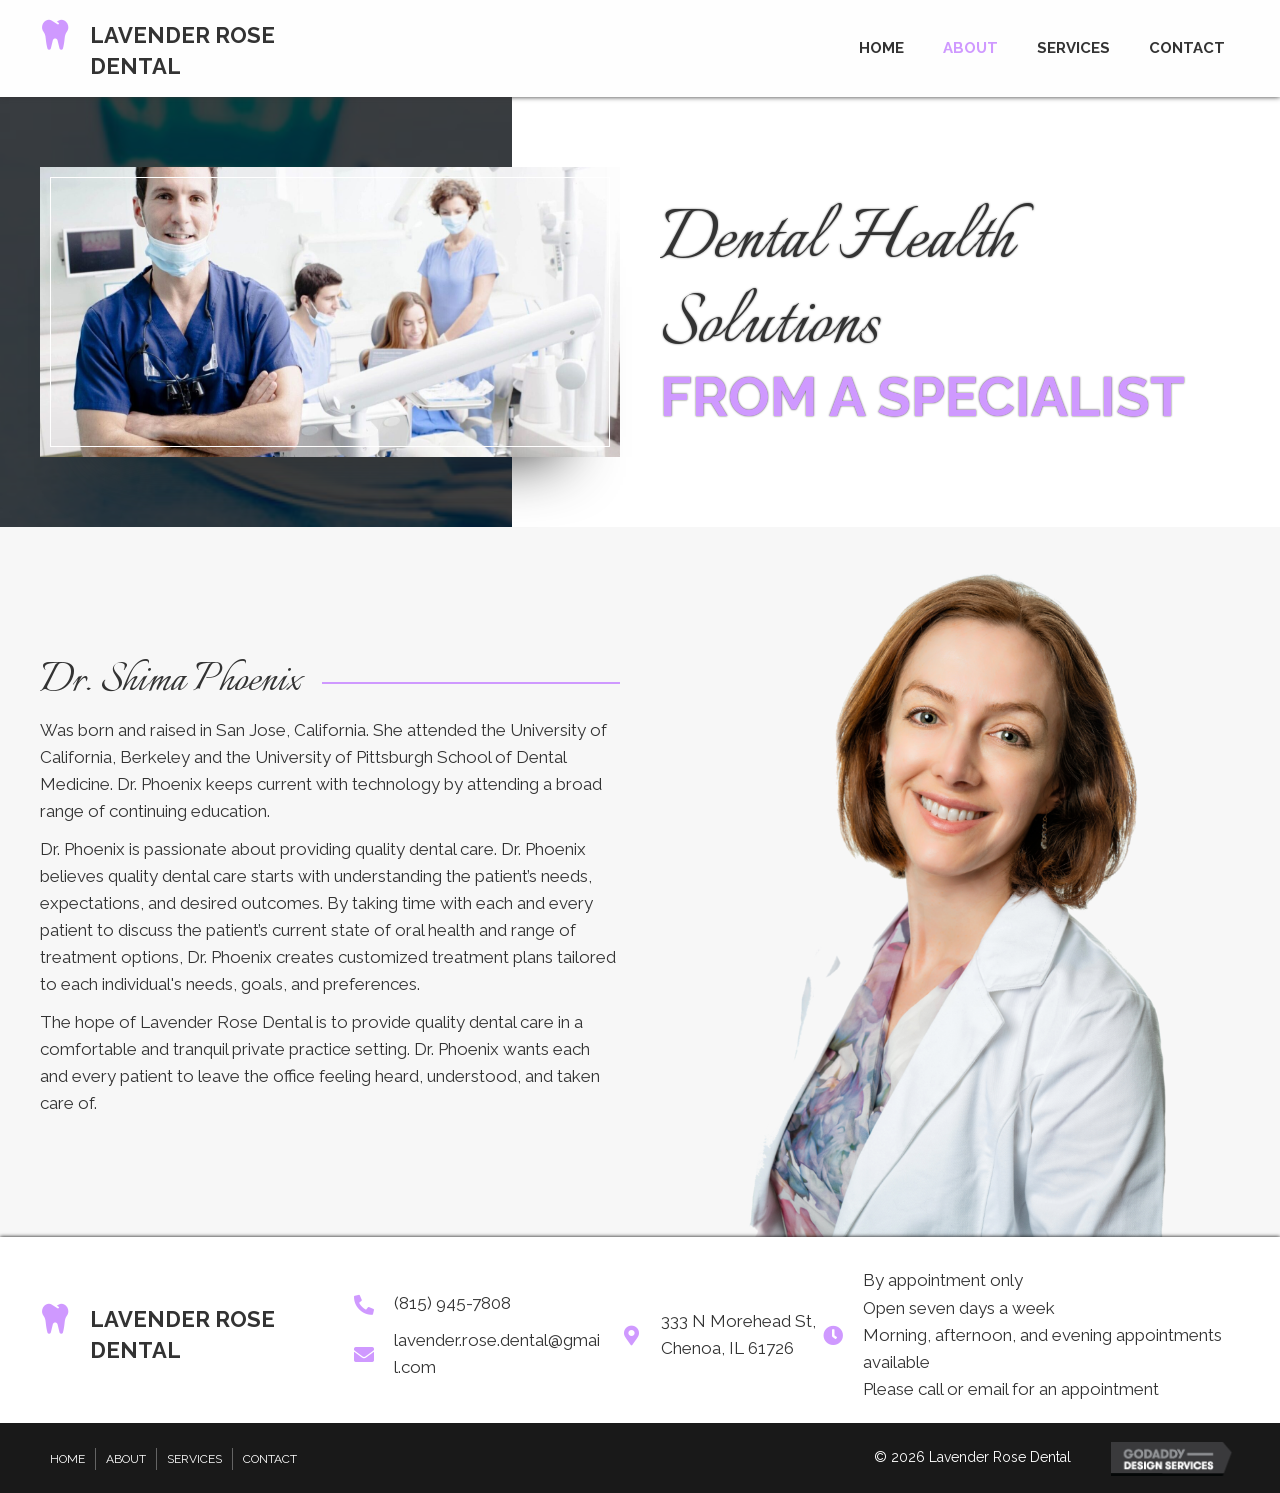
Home (67, 1459)
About (126, 1459)
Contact (270, 1459)
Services (194, 1459)
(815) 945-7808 (452, 1303)
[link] (881, 45)
